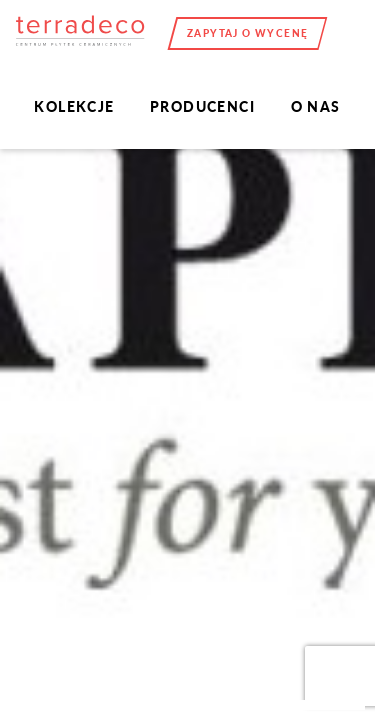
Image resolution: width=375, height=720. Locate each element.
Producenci (202, 106)
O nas (316, 106)
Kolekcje (74, 106)
